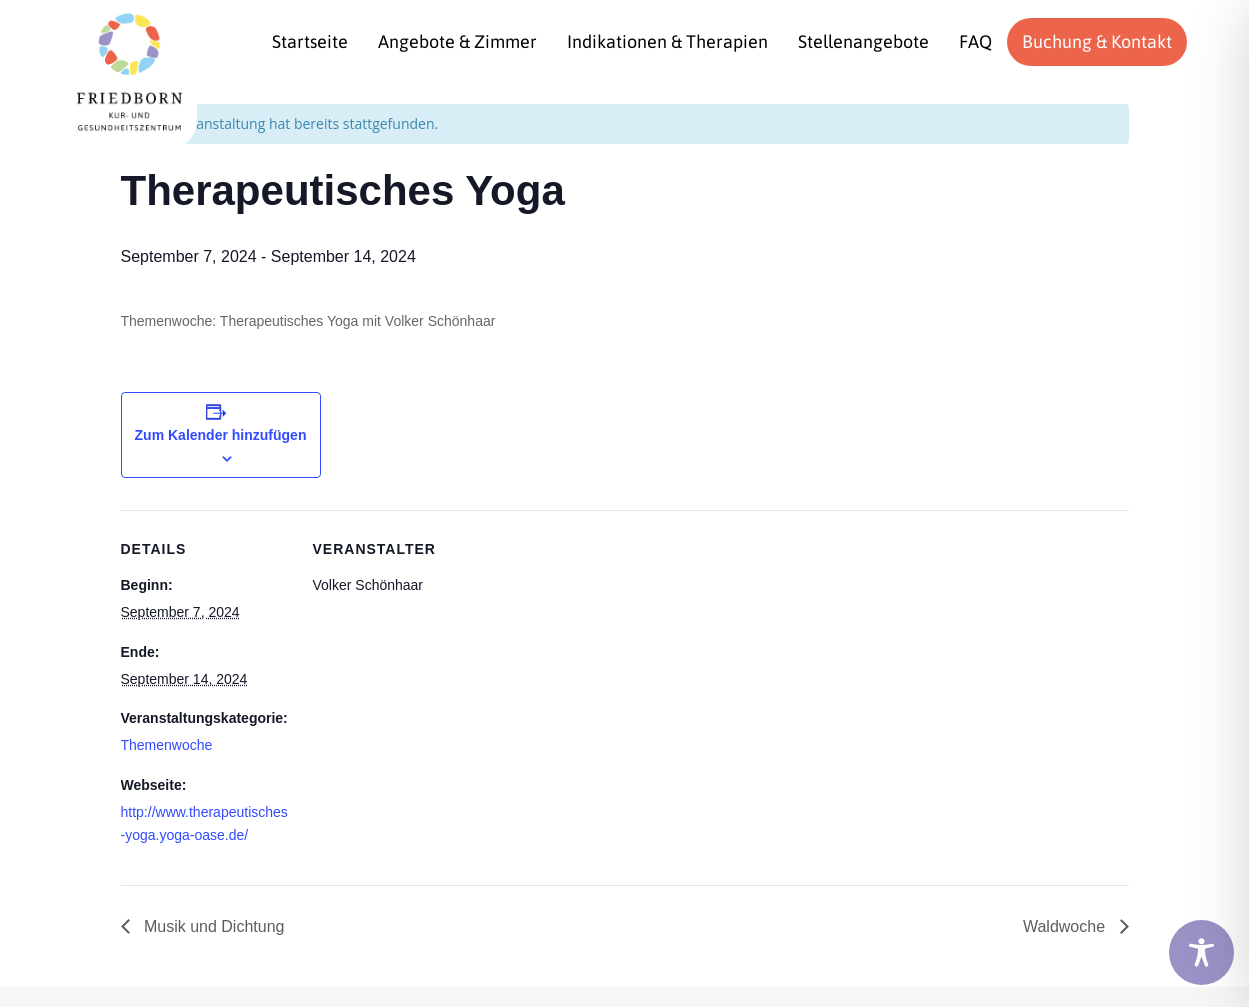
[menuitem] (310, 42)
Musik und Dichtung (212, 926)
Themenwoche (167, 745)
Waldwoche (1066, 926)
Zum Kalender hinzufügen (221, 435)
